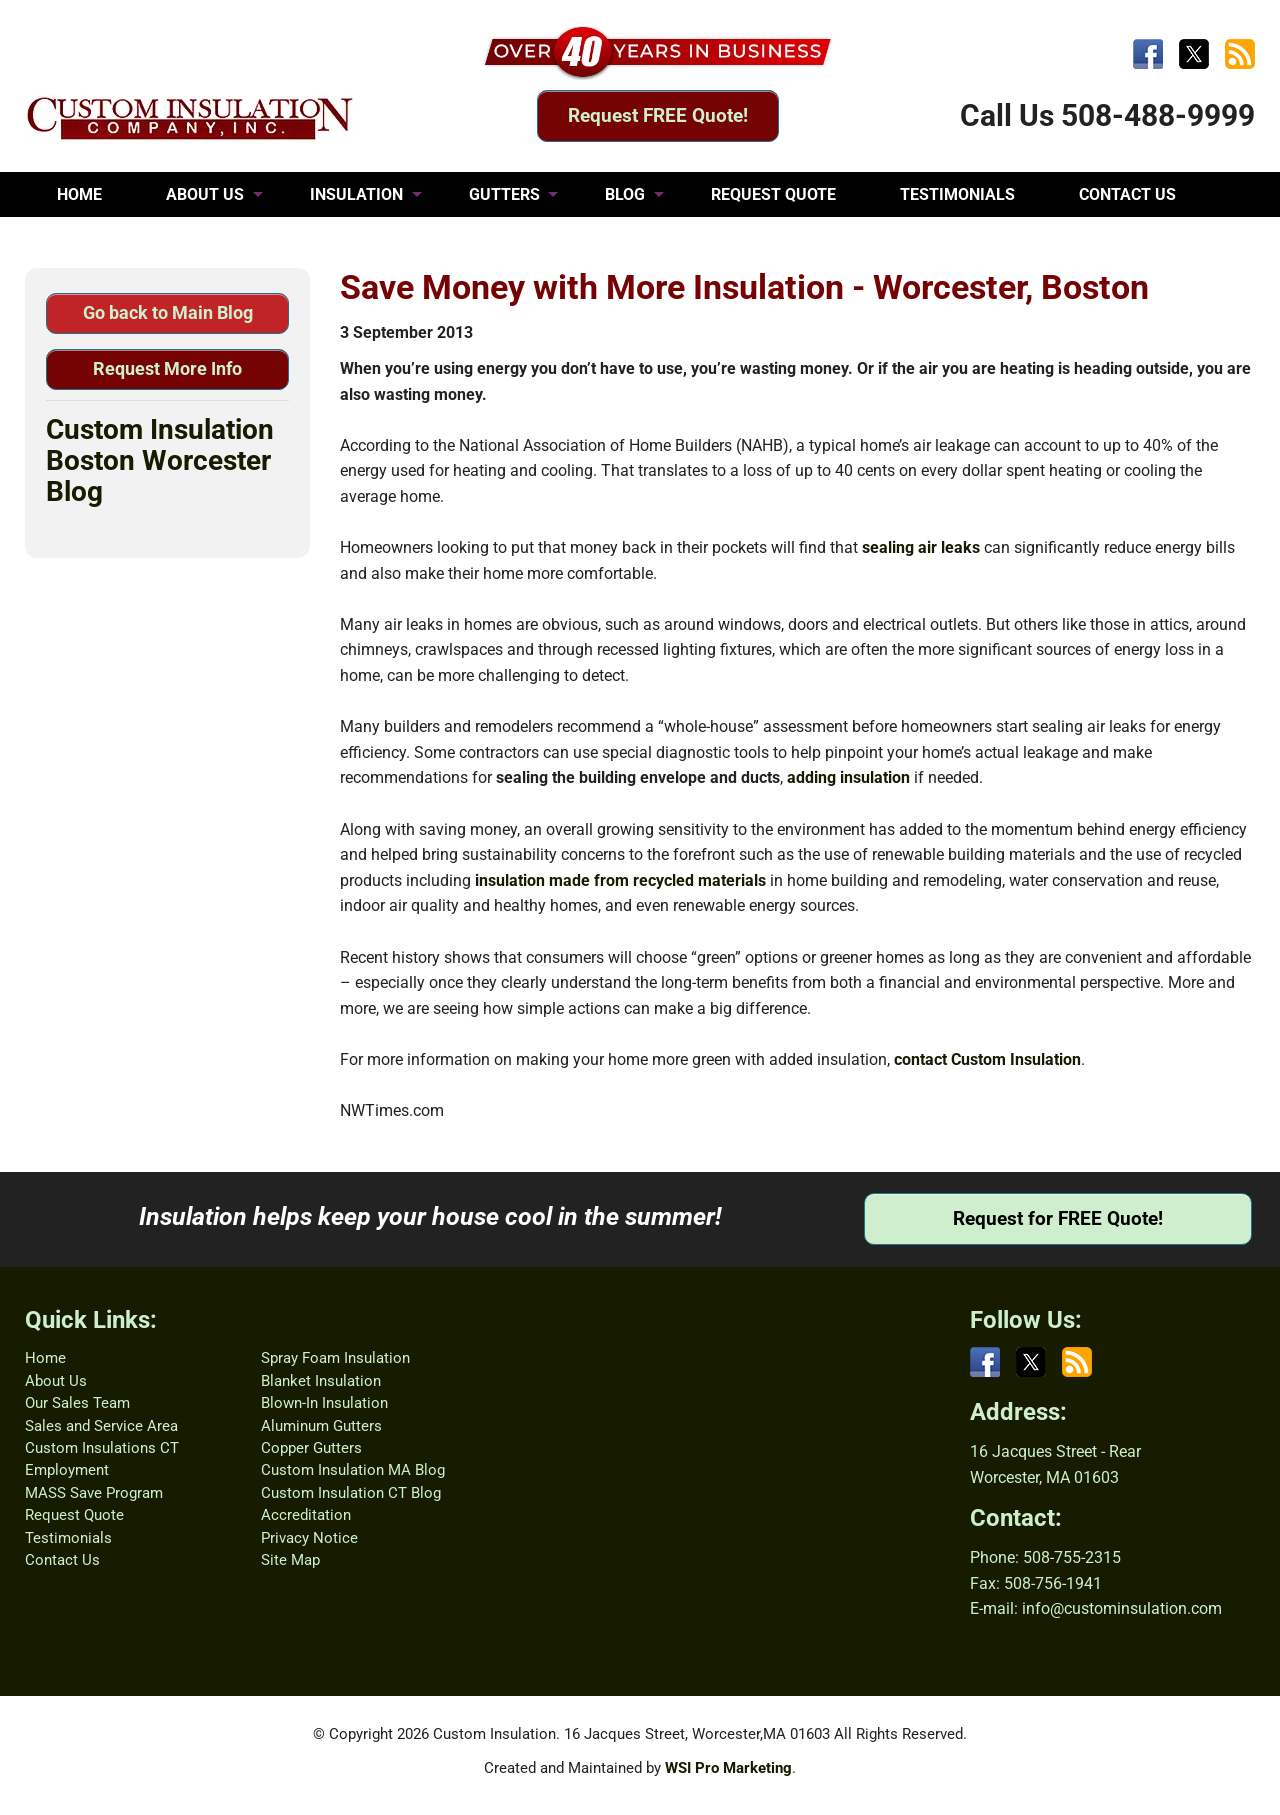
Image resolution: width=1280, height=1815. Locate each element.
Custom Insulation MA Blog (353, 1470)
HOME (79, 194)
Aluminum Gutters (321, 1426)
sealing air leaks (921, 547)
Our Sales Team (77, 1403)
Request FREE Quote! (658, 115)
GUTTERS (504, 194)
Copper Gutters (311, 1448)
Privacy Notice (309, 1538)
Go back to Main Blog (168, 312)
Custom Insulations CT (102, 1448)
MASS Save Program (94, 1493)
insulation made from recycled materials (620, 880)
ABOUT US (205, 194)
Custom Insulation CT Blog (351, 1493)
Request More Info (167, 368)
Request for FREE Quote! (1058, 1218)
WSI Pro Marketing (728, 1768)
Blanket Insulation (321, 1381)
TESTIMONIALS (957, 194)
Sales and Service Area (101, 1426)
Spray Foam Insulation (335, 1358)
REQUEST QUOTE (773, 194)
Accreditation (306, 1515)
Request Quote (74, 1515)
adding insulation (848, 777)
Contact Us (62, 1560)
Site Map (290, 1560)
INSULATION (356, 194)
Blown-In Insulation (324, 1403)
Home (45, 1358)
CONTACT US (1127, 194)
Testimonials (68, 1538)
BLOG (625, 194)
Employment (67, 1470)
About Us (56, 1381)
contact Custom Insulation (987, 1059)
